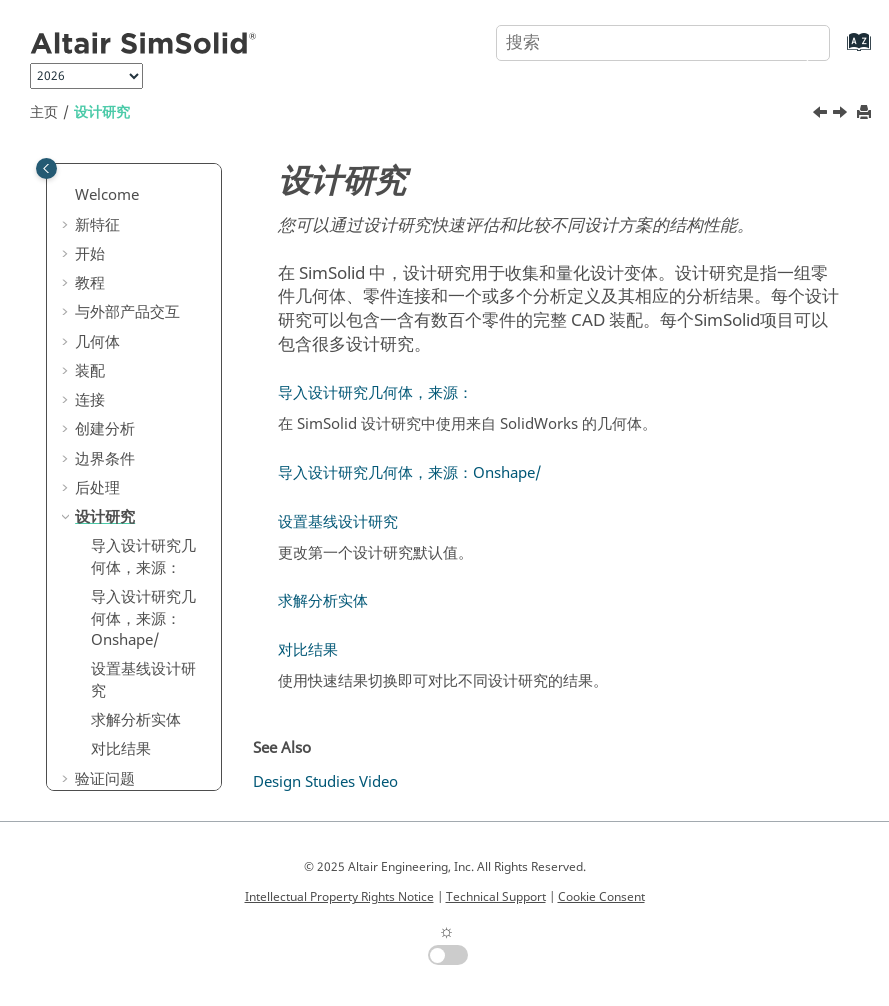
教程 (90, 283)
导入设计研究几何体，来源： (143, 557)
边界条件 (105, 459)
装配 (90, 371)
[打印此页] (866, 113)
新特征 (97, 225)
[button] (67, 196)
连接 (90, 400)
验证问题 (105, 779)
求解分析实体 (136, 720)
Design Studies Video (325, 782)
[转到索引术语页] (838, 51)
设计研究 (102, 112)
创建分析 (105, 429)
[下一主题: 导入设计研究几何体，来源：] (842, 115)
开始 (90, 254)
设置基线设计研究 (143, 680)
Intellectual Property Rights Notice (339, 897)
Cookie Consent (601, 897)
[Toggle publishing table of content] (46, 168)
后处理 (97, 488)
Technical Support (496, 897)
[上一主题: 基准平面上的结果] (822, 115)
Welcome (107, 195)
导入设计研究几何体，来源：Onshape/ (143, 618)
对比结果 (121, 749)
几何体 (97, 342)
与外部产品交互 (127, 312)
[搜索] (792, 41)
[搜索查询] (662, 43)
